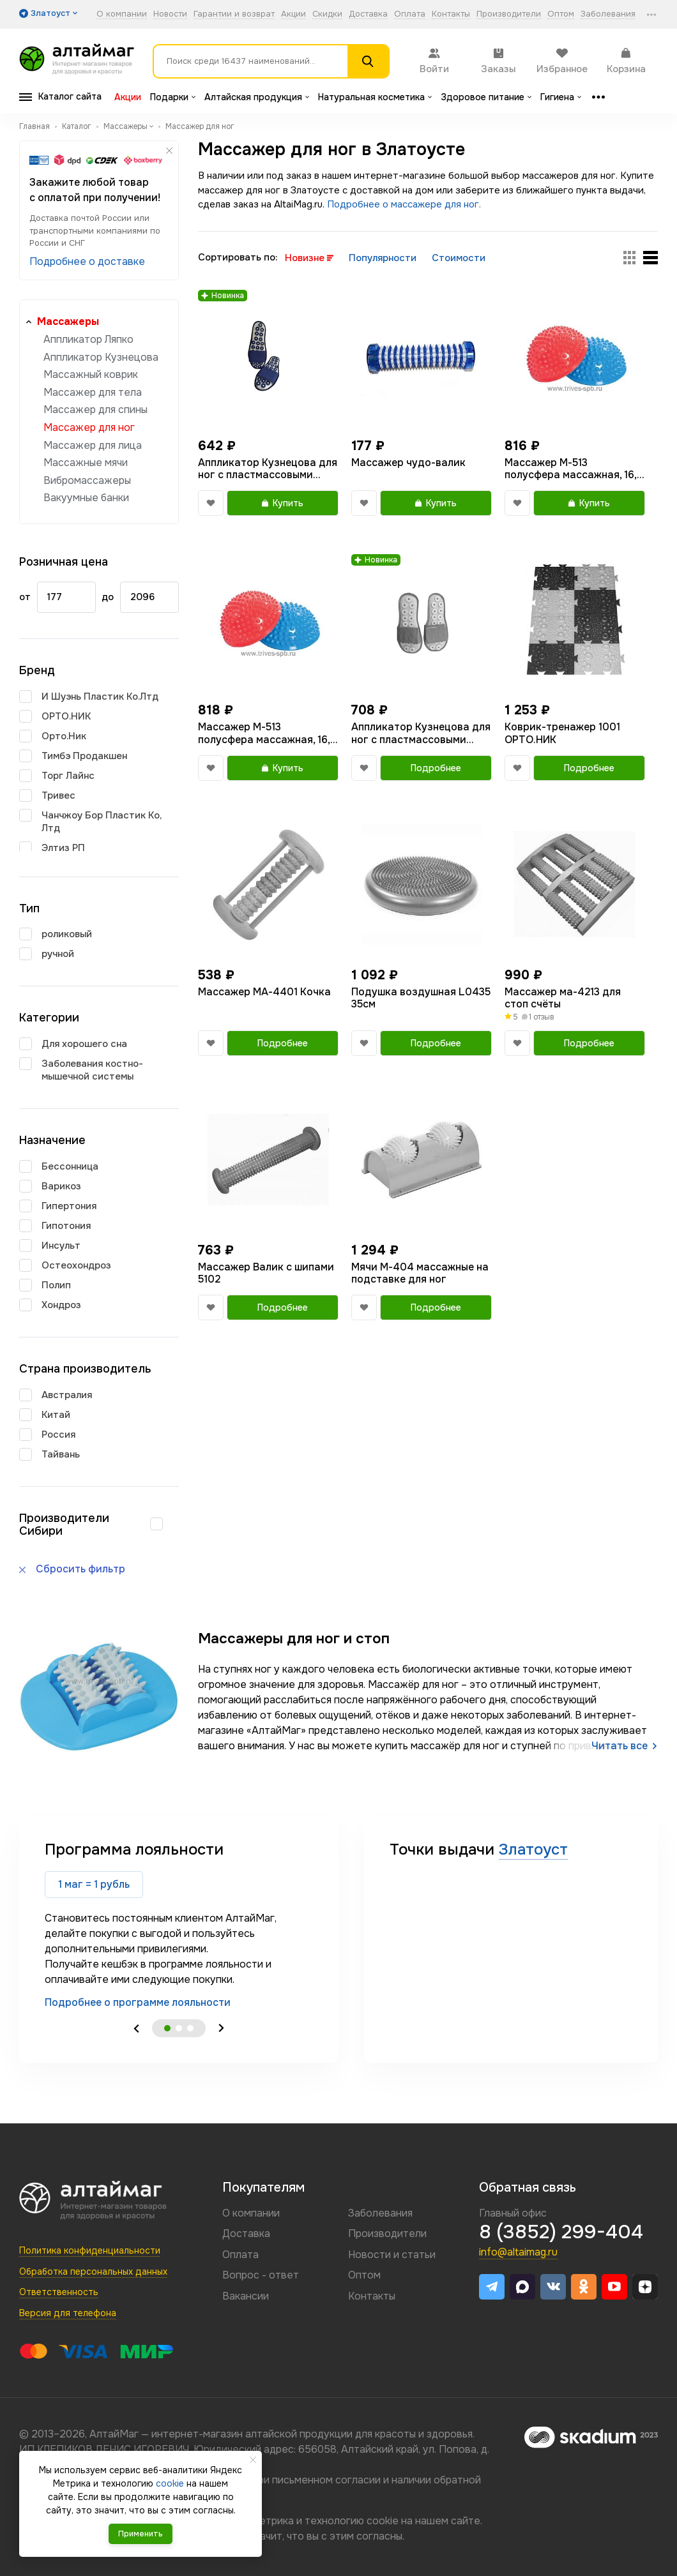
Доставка (368, 14)
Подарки (172, 97)
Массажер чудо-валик (408, 462)
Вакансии (245, 2296)
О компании (121, 14)
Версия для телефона (67, 2313)
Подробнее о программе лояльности (138, 2002)
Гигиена (560, 97)
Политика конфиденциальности (89, 2250)
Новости (170, 14)
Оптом (560, 14)
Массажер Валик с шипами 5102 (266, 1273)
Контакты (451, 14)
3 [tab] (190, 2028)
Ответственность (58, 2292)
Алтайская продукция (256, 97)
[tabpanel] (179, 1924)
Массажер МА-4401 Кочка (264, 992)
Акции (293, 14)
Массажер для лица (92, 445)
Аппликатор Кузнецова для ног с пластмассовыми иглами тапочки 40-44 (267, 468)
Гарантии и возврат (234, 14)
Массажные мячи (85, 462)
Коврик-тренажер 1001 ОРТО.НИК (562, 733)
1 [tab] (167, 2028)
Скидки (327, 14)
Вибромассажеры (87, 480)
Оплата (409, 14)
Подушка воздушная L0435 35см (421, 998)
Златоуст (533, 1849)
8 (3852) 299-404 (561, 2232)
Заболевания (608, 14)
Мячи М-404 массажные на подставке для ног (420, 1273)
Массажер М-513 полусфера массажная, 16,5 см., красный (574, 468)
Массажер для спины (95, 409)
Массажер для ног (89, 427)
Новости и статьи (392, 2254)
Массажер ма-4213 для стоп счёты (563, 998)
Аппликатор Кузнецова (100, 357)
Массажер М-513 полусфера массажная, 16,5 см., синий (267, 733)
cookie (383, 2520)
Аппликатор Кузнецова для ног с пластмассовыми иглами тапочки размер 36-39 (421, 733)
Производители (508, 14)
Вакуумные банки (86, 497)
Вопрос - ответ (260, 2275)
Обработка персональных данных (93, 2271)
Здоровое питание (486, 97)
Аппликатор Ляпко (88, 339)
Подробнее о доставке (87, 261)
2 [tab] (179, 2028)
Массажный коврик (90, 374)
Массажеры (68, 321)
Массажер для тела (92, 392)
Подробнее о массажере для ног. (404, 204)
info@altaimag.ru (518, 2252)
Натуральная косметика (375, 97)
